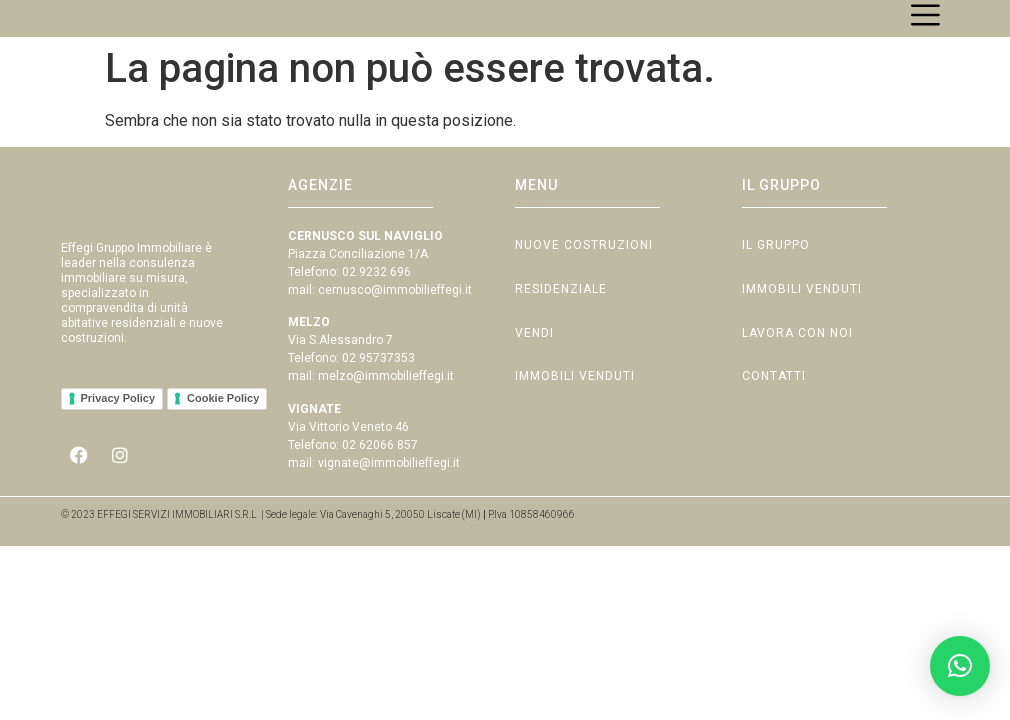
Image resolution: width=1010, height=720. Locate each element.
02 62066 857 (380, 466)
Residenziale (561, 313)
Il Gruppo (776, 267)
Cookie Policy (223, 435)
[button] (960, 666)
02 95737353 (378, 380)
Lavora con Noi (797, 359)
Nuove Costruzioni (584, 267)
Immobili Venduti (575, 405)
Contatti (774, 405)
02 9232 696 (376, 294)
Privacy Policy (118, 435)
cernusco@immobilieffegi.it (395, 312)
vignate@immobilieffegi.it (389, 484)
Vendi (534, 359)
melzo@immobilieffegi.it (386, 398)
